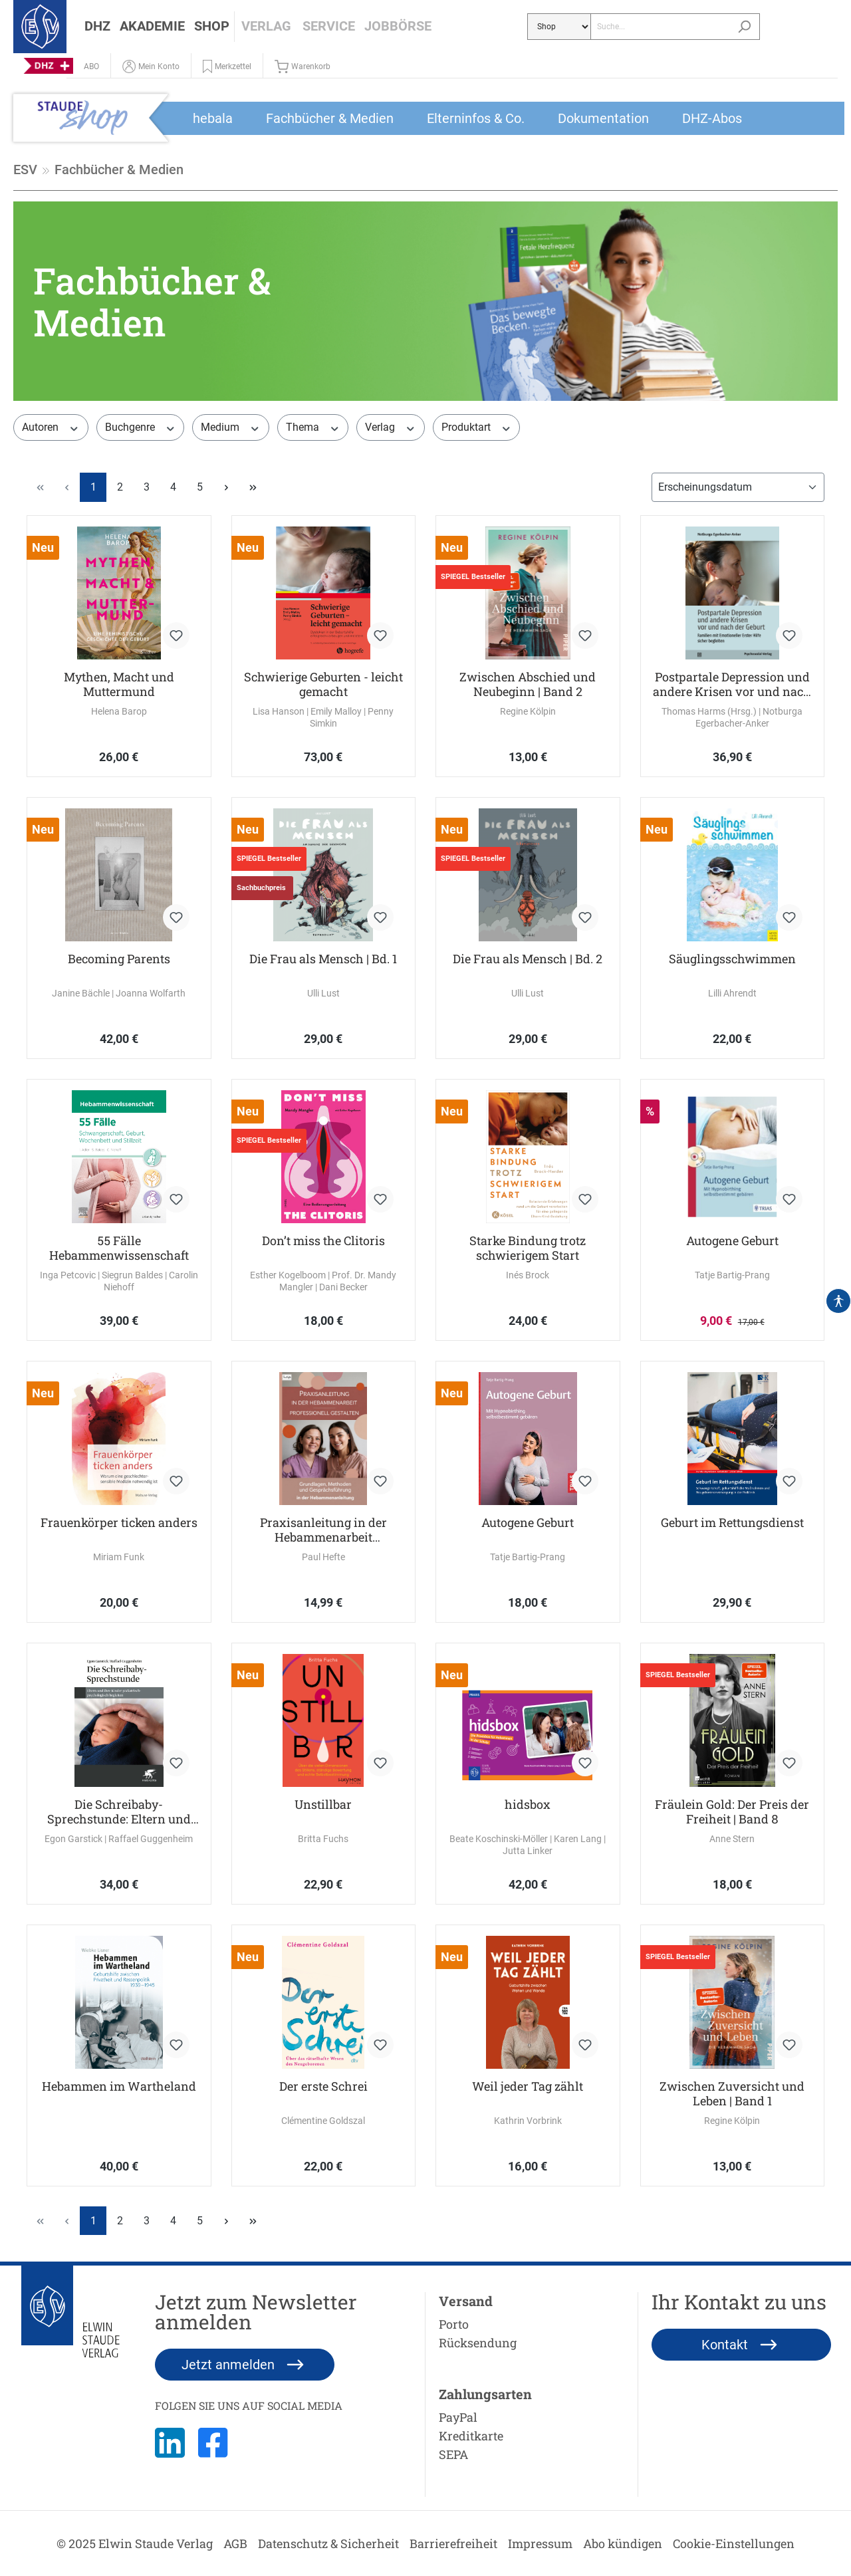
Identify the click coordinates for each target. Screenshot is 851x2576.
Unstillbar (323, 1804)
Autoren (51, 427)
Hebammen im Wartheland (119, 2086)
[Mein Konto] (150, 65)
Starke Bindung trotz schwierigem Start (527, 1247)
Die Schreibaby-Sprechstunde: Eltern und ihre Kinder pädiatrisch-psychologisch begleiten (119, 1811)
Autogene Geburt (732, 1240)
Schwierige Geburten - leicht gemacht (323, 684)
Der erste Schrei (323, 2086)
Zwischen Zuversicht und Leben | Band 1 (732, 2093)
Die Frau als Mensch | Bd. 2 (527, 959)
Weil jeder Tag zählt (527, 2086)
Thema (313, 427)
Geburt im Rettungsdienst (732, 1522)
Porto (454, 2324)
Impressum (540, 2543)
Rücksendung (478, 2343)
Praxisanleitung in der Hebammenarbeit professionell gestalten (323, 1529)
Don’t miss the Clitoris (323, 1240)
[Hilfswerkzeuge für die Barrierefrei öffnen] (838, 1301)
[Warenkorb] (306, 65)
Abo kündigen (622, 2543)
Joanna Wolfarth (150, 993)
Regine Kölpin (528, 711)
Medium (231, 427)
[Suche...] (659, 26)
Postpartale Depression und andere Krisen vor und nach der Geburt (732, 684)
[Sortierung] (738, 487)
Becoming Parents (119, 959)
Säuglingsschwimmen (732, 959)
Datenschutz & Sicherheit (328, 2543)
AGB (235, 2543)
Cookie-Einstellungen (733, 2543)
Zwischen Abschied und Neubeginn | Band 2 (527, 684)
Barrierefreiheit (453, 2543)
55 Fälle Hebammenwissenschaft (119, 1247)
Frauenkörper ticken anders (119, 1522)
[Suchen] (744, 26)
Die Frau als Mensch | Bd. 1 (323, 959)
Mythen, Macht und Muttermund (119, 684)
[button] (97, 26)
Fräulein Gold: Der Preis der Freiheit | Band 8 (732, 1811)
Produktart (476, 427)
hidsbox (527, 1804)
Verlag (390, 427)
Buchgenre (140, 427)
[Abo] (91, 65)
